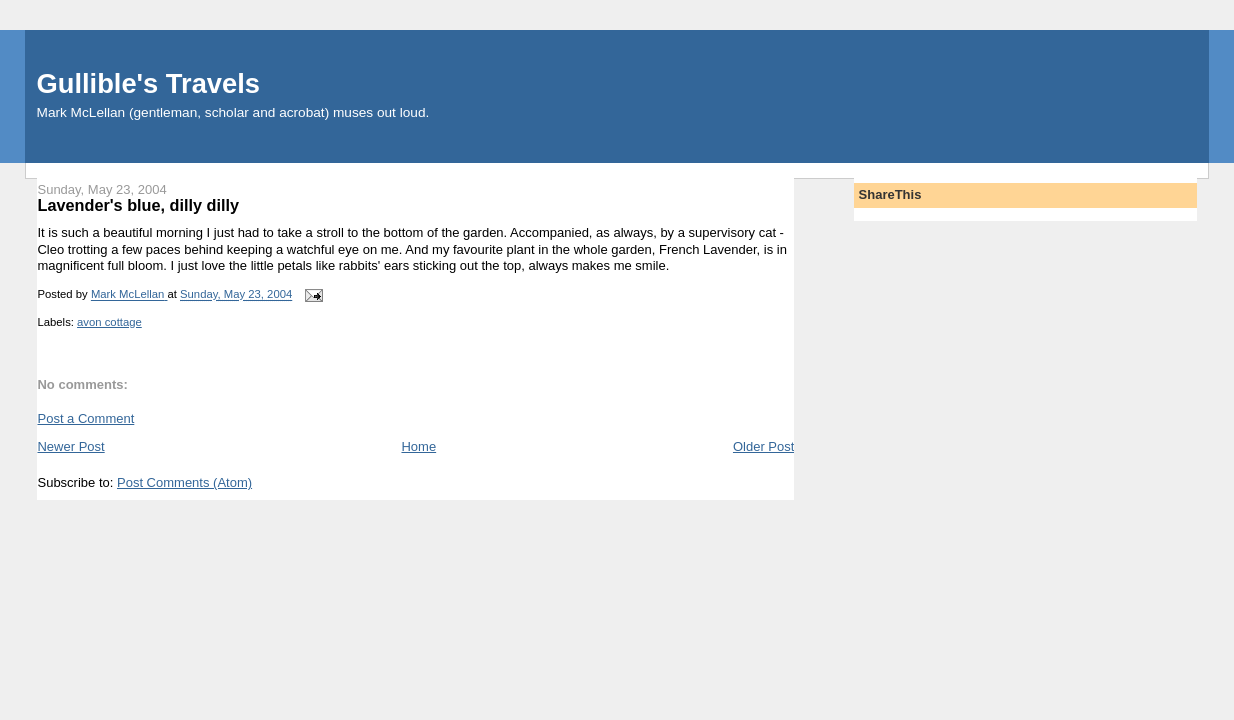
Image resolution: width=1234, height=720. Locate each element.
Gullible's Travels (148, 83)
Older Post (763, 446)
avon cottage (109, 322)
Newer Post (70, 446)
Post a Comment (85, 418)
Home (418, 446)
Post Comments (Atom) (184, 482)
